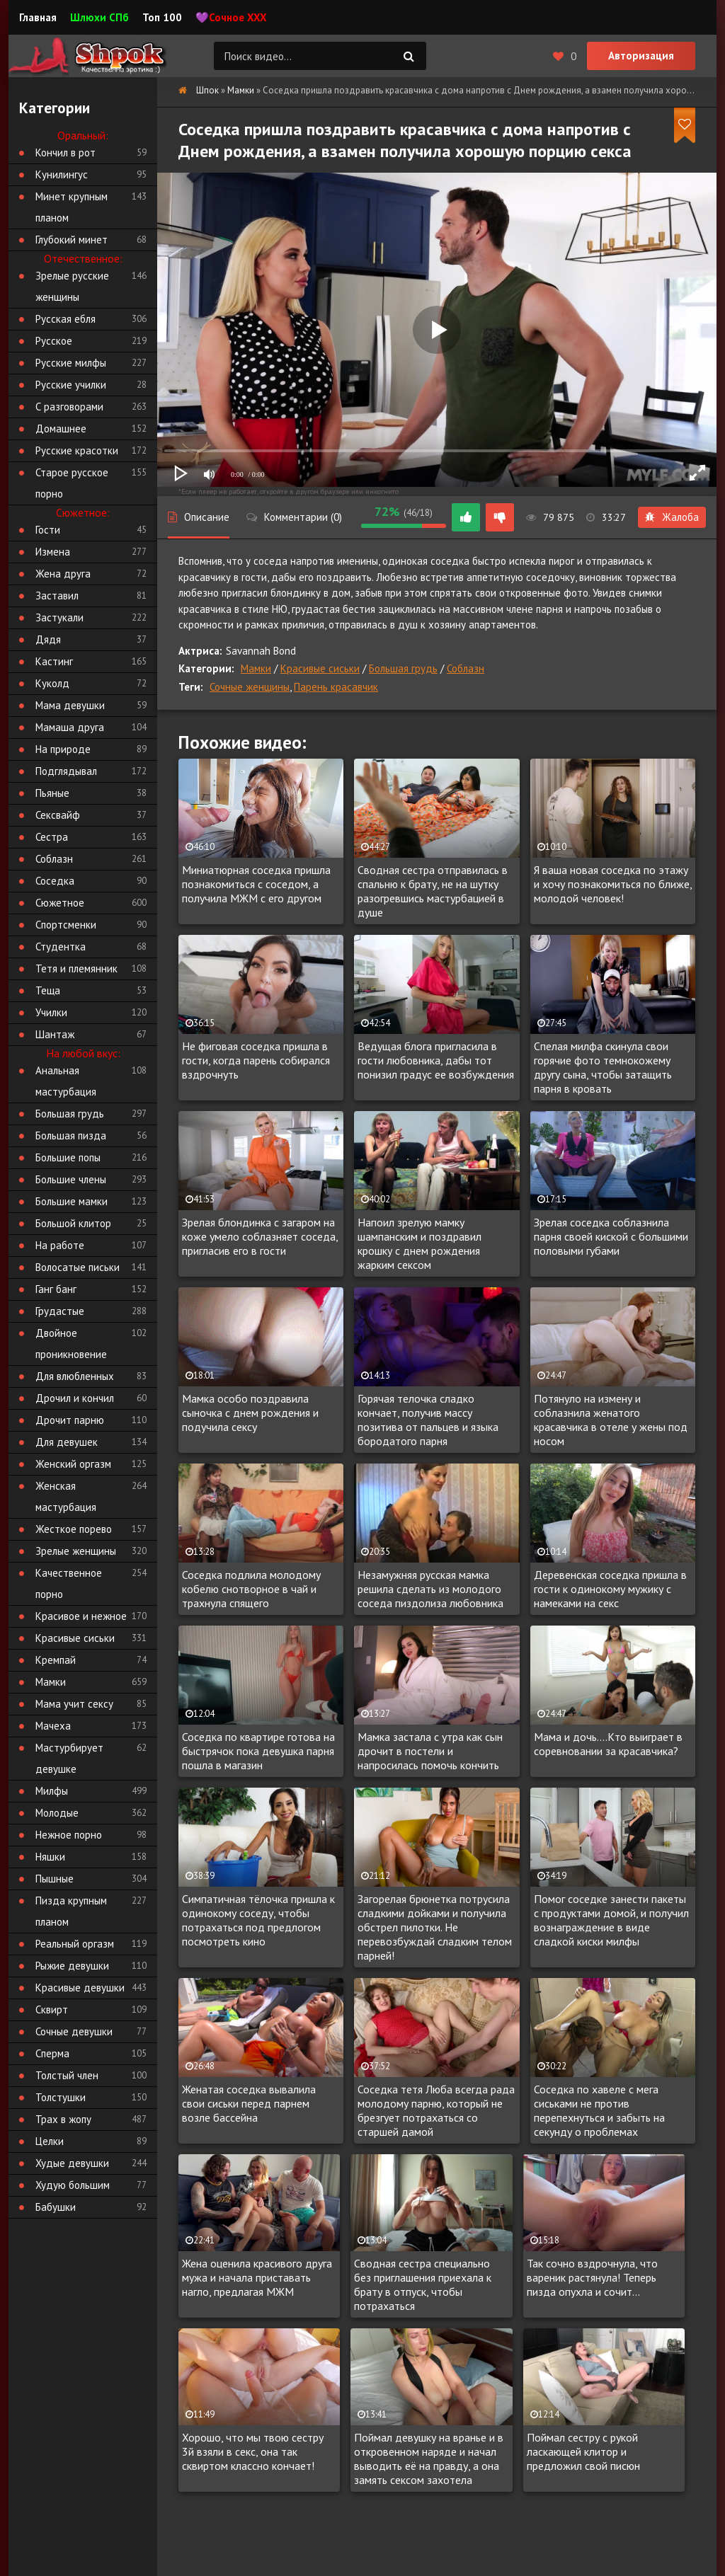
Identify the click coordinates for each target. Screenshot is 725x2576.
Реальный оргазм (74, 1943)
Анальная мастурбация (65, 1081)
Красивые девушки (80, 1987)
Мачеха (53, 1725)
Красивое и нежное (81, 1616)
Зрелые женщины (75, 1551)
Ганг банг (55, 1289)
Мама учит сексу (74, 1703)
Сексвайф (57, 815)
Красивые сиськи (320, 668)
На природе (63, 749)
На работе (59, 1245)
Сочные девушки (74, 2031)
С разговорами (69, 406)
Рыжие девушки (72, 1965)
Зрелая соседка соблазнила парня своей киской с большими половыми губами (611, 1236)
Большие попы (68, 1157)
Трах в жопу (63, 2119)
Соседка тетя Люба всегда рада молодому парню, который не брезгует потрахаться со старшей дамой (436, 2110)
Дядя (48, 639)
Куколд (52, 683)
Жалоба (672, 517)
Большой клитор (73, 1223)
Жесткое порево (73, 1529)
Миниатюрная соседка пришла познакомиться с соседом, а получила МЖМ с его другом (256, 884)
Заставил (57, 595)
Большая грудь (403, 668)
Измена (52, 551)
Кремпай (55, 1660)
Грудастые (59, 1311)
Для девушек (66, 1442)
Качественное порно (68, 1583)
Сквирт (51, 2009)
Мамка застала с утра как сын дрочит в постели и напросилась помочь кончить (430, 1751)
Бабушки (55, 2207)
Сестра (51, 837)
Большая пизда (70, 1135)
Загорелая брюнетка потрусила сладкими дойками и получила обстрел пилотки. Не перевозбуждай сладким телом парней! (435, 1927)
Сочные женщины (250, 687)
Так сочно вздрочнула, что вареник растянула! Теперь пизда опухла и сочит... (592, 2277)
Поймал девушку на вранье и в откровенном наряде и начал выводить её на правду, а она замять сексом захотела (428, 2458)
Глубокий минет (71, 239)
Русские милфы (70, 362)
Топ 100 (162, 17)
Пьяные (52, 793)
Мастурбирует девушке (69, 1758)
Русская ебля (65, 319)
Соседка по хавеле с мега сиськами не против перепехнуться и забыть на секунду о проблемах (599, 2110)
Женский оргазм (73, 1464)
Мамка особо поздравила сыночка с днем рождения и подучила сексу (250, 1412)
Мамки (256, 668)
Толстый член (66, 2075)
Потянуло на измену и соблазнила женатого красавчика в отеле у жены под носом (610, 1419)
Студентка (60, 946)
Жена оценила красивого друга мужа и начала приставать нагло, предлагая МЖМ (257, 2277)
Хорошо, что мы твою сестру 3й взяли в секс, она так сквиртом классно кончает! (253, 2451)
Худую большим (72, 2185)
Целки (49, 2141)
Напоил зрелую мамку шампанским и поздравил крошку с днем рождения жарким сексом (419, 1243)
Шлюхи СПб (99, 17)
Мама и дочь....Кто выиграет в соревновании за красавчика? (608, 1744)
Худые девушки (72, 2163)
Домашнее (60, 428)
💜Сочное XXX (231, 17)
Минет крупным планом (71, 207)
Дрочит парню (69, 1420)
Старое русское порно (71, 483)
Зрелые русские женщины (72, 286)
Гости (47, 529)
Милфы (51, 1791)
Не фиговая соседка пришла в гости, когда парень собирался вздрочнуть (256, 1060)
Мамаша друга (69, 727)
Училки (51, 1012)
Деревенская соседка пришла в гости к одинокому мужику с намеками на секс (610, 1589)
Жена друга (63, 573)
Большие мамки (71, 1201)
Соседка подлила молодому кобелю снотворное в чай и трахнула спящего (251, 1589)
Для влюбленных (74, 1376)
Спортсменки (65, 924)
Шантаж (54, 1034)
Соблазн (465, 668)
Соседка (54, 880)
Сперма (52, 2053)
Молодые (57, 1812)
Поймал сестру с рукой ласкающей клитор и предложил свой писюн (583, 2451)
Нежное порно (68, 1834)
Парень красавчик (336, 687)
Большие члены (70, 1179)
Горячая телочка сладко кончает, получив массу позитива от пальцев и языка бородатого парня (428, 1419)
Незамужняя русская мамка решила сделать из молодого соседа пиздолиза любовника (430, 1589)
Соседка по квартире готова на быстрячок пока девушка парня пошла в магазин (258, 1751)
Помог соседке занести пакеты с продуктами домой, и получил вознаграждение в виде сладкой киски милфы (611, 1920)
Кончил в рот (65, 152)
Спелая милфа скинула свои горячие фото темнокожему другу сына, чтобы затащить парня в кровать (603, 1067)
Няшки (50, 1856)
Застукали (59, 617)
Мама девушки (70, 705)
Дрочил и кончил (74, 1398)
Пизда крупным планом (71, 1911)
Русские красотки (76, 450)
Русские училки (70, 384)
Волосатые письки (77, 1267)
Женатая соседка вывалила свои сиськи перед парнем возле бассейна (249, 2103)
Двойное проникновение (71, 1343)
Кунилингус (61, 174)
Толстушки (60, 2097)
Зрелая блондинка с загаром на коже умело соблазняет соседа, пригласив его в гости (260, 1236)
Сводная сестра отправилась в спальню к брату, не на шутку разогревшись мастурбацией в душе (433, 891)
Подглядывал (66, 771)
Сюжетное (59, 902)
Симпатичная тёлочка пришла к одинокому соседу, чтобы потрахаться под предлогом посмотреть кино (258, 1920)
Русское (53, 340)
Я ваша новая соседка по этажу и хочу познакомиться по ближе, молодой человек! (613, 884)
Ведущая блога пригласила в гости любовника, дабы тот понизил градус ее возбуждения (436, 1060)
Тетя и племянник (76, 968)
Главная (38, 17)
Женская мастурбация (65, 1496)
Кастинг (54, 661)
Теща (47, 990)
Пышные (54, 1878)
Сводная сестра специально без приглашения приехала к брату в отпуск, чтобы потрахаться (422, 2284)
